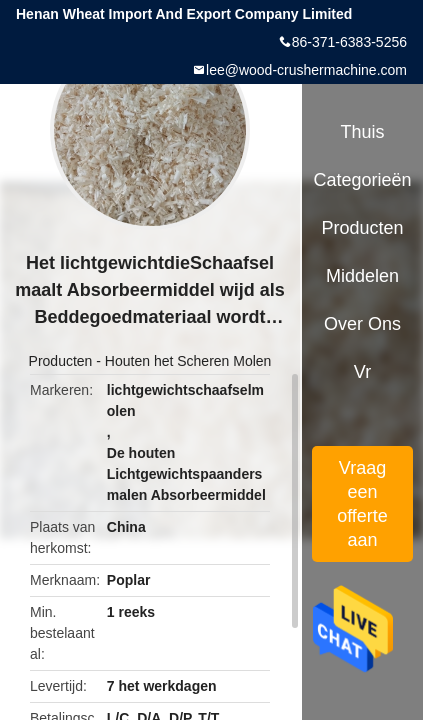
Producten (61, 361)
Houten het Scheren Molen (188, 361)
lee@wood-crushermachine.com (306, 70)
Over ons (362, 324)
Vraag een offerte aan (362, 504)
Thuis (362, 132)
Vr (362, 372)
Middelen (362, 276)
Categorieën (362, 180)
